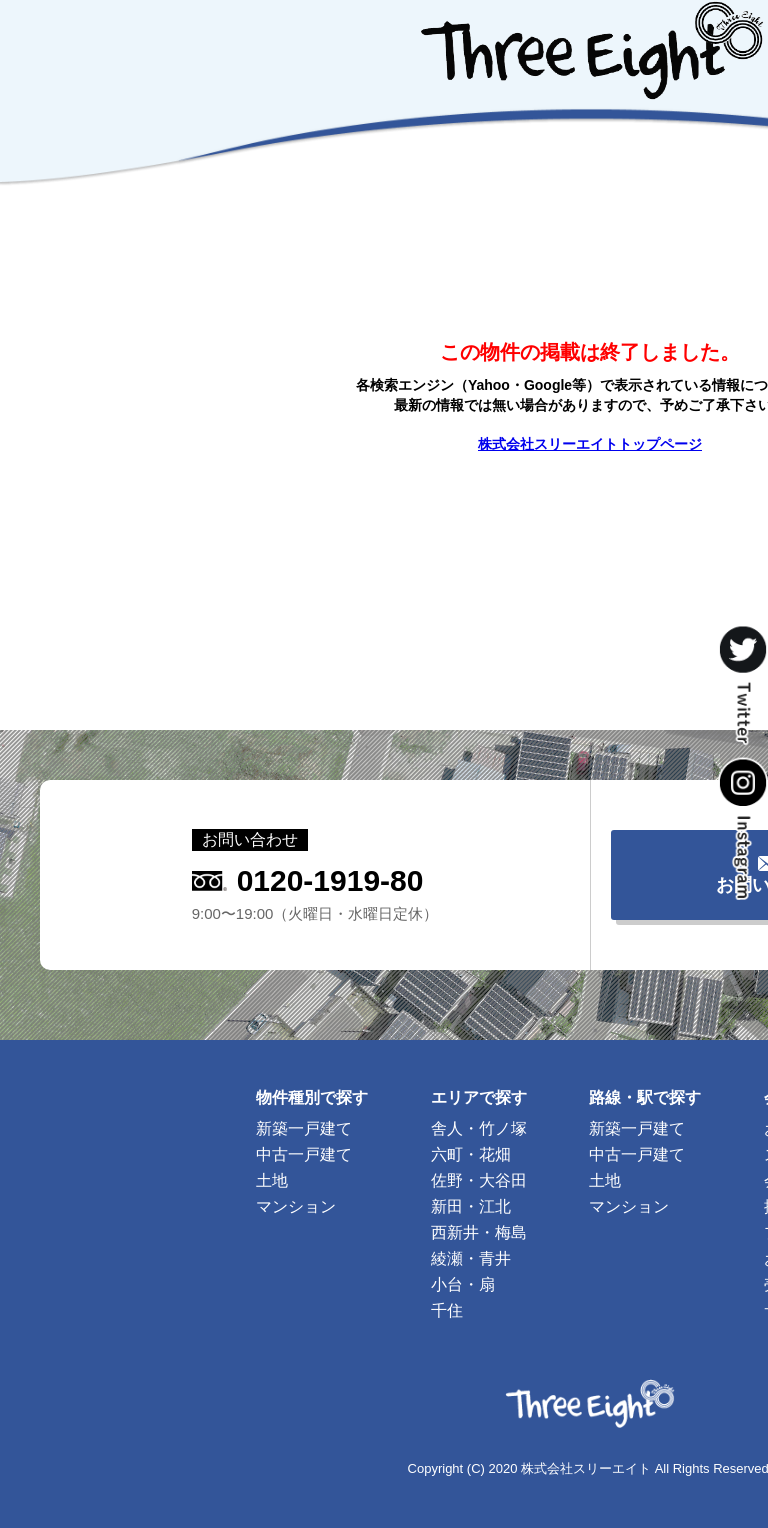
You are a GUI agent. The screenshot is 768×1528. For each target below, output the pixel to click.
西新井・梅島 (479, 1232)
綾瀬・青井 (471, 1258)
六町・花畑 (471, 1154)
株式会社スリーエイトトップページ (590, 444)
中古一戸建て (304, 1154)
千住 (447, 1310)
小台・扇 (463, 1284)
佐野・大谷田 (479, 1180)
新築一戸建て (304, 1128)
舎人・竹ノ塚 (479, 1128)
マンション (296, 1206)
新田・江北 (471, 1206)
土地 (272, 1180)
